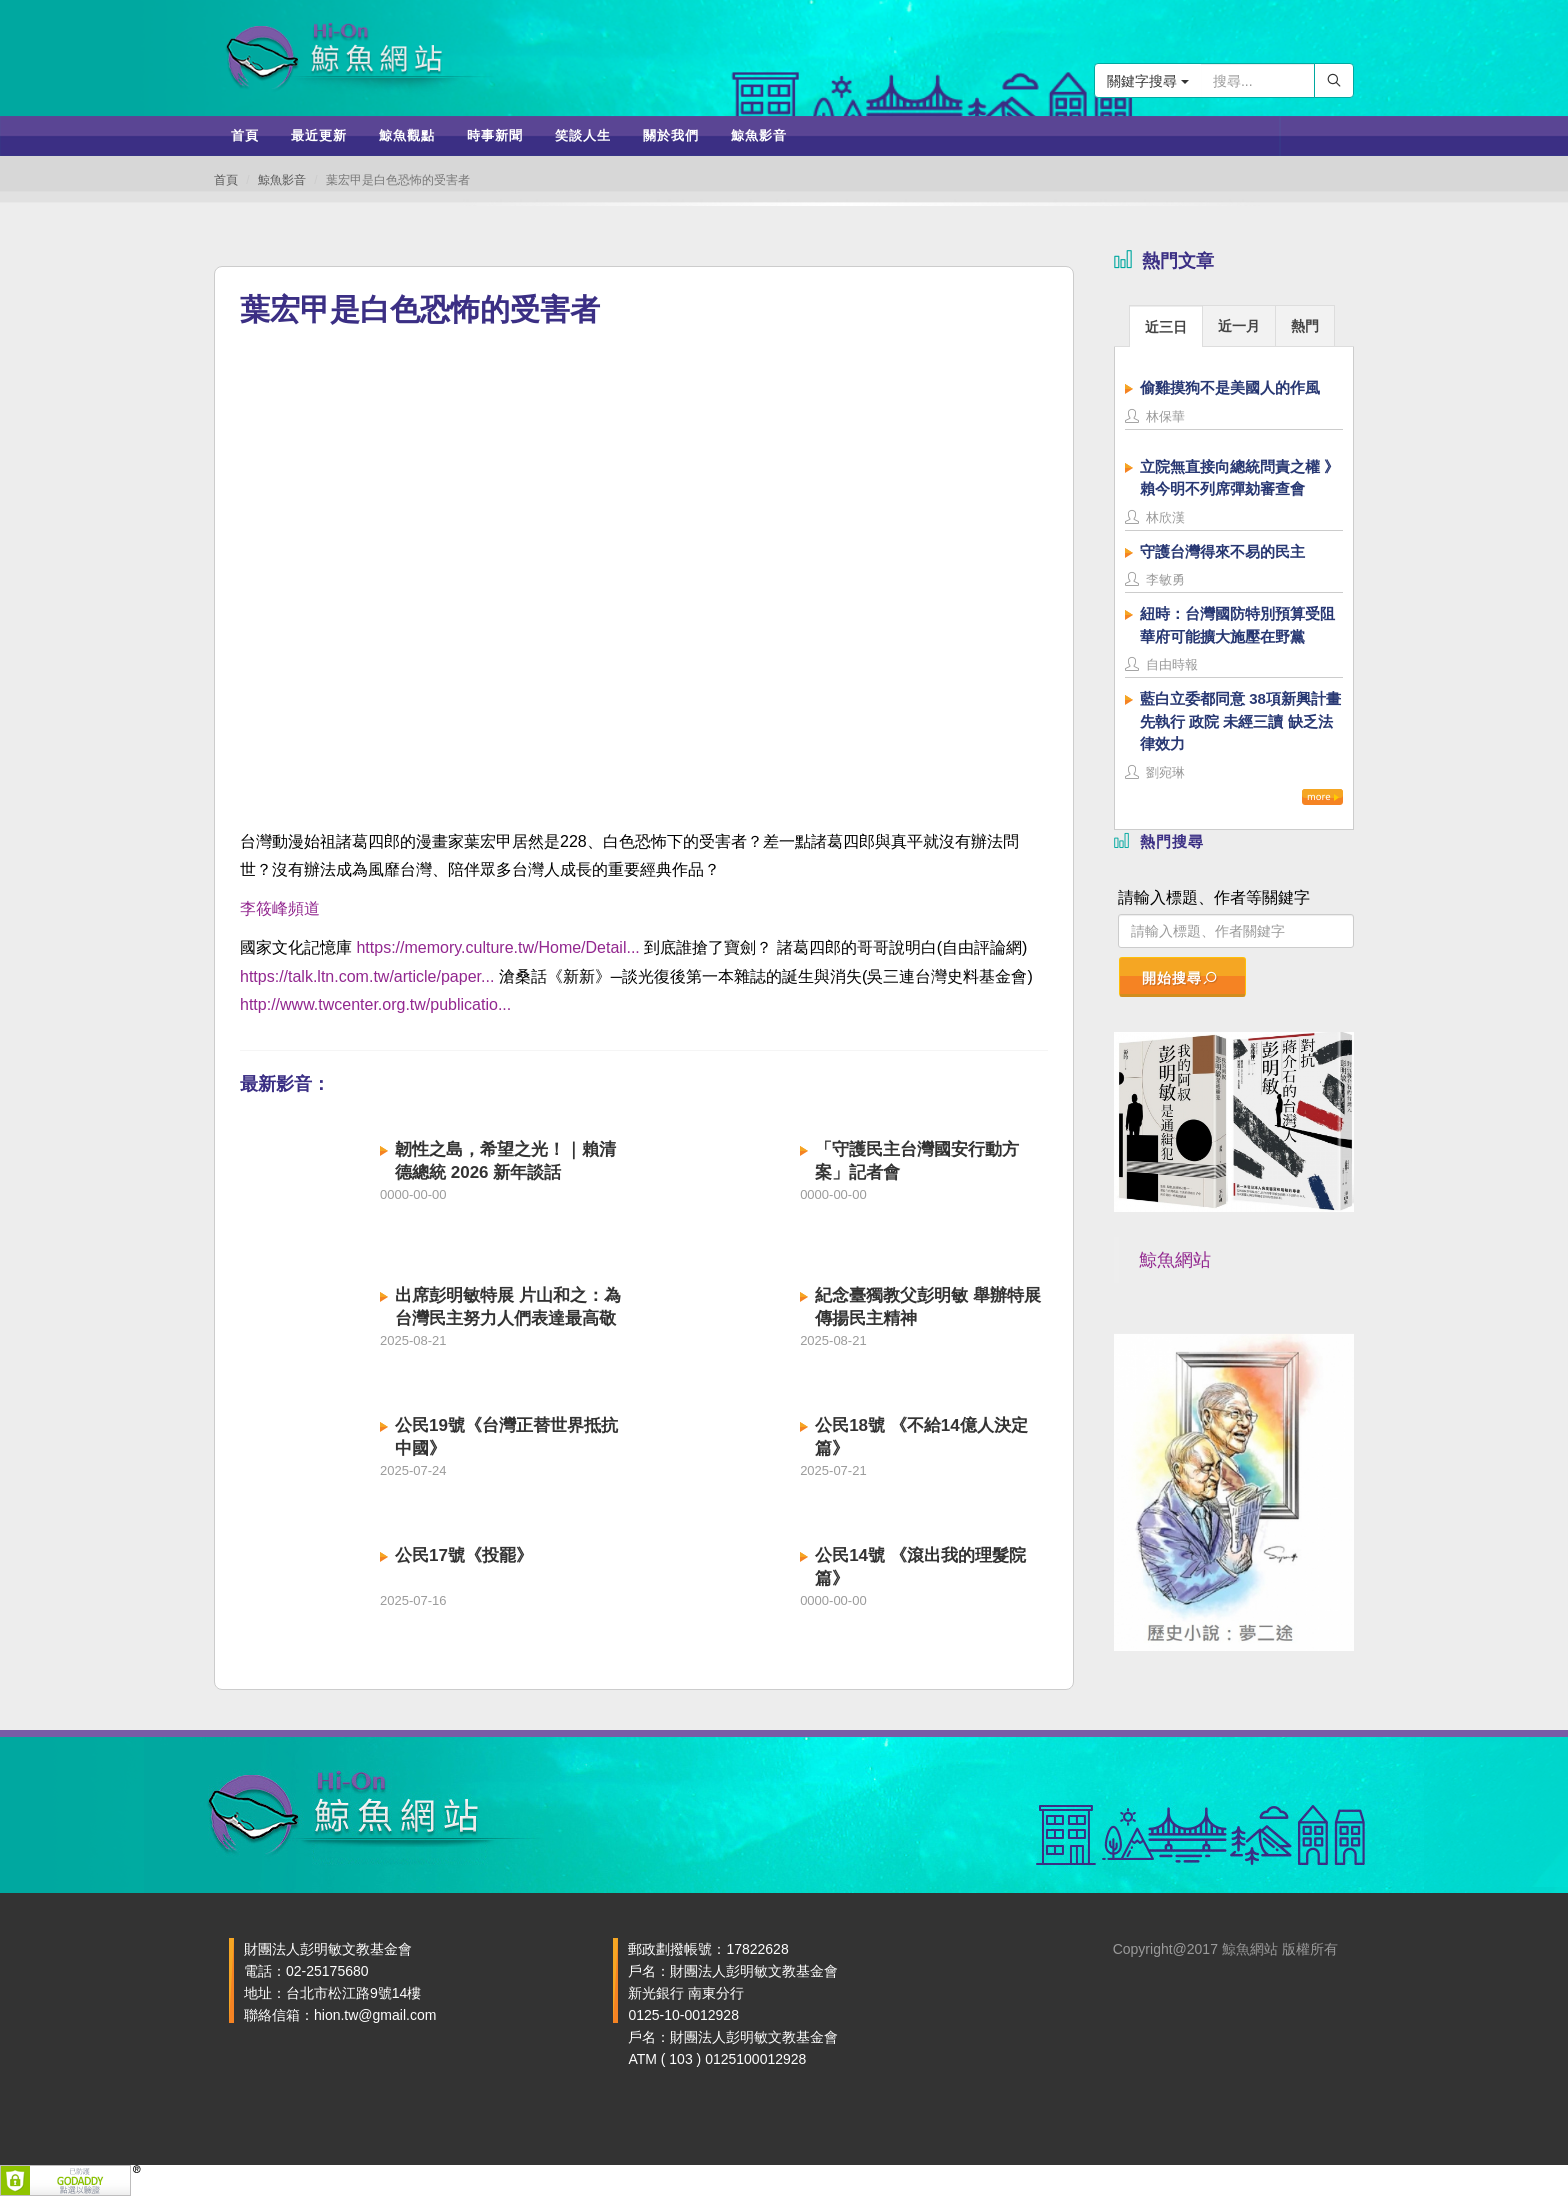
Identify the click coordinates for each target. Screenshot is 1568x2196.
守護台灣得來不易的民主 (1222, 551)
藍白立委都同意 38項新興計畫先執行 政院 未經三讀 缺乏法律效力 (1240, 721)
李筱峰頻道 (280, 908)
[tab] (1166, 325)
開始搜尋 (1180, 978)
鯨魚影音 (282, 180)
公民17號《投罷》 (464, 1555)
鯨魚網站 (1175, 1260)
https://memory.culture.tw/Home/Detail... (497, 947)
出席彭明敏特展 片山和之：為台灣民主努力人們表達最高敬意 (508, 1318)
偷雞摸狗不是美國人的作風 (1230, 387)
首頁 (226, 180)
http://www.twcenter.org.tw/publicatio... (375, 1004)
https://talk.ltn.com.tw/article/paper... (367, 976)
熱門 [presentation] (1305, 326)
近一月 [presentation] (1239, 326)
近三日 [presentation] (1166, 327)
